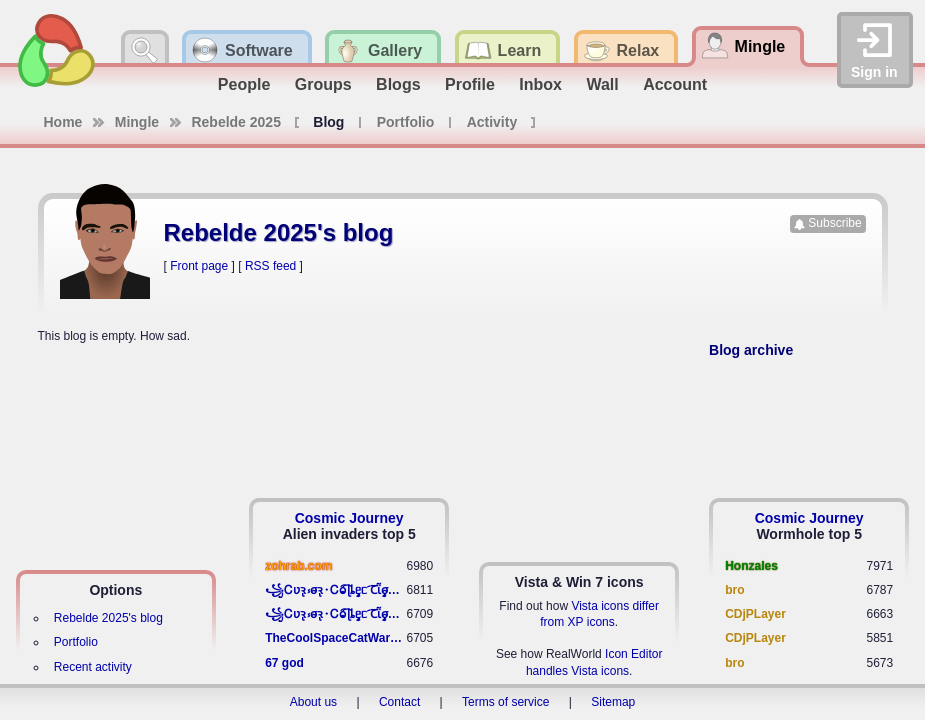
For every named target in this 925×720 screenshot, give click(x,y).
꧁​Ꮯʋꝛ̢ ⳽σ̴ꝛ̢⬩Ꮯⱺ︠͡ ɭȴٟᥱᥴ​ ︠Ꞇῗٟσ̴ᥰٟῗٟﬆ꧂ (335, 590)
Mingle (137, 122)
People (244, 84)
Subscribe (834, 223)
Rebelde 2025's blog (108, 618)
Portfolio (406, 122)
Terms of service (505, 702)
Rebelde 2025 (236, 122)
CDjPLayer (755, 614)
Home (63, 122)
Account (675, 84)
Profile (470, 84)
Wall (602, 84)
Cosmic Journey (349, 518)
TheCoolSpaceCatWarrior (335, 638)
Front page (199, 266)
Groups (323, 84)
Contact (399, 702)
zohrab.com (298, 566)
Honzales (751, 566)
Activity (492, 122)
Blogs (398, 84)
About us (313, 702)
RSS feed (270, 266)
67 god (284, 663)
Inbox (540, 84)
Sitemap (613, 702)
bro (734, 590)
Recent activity (93, 667)
